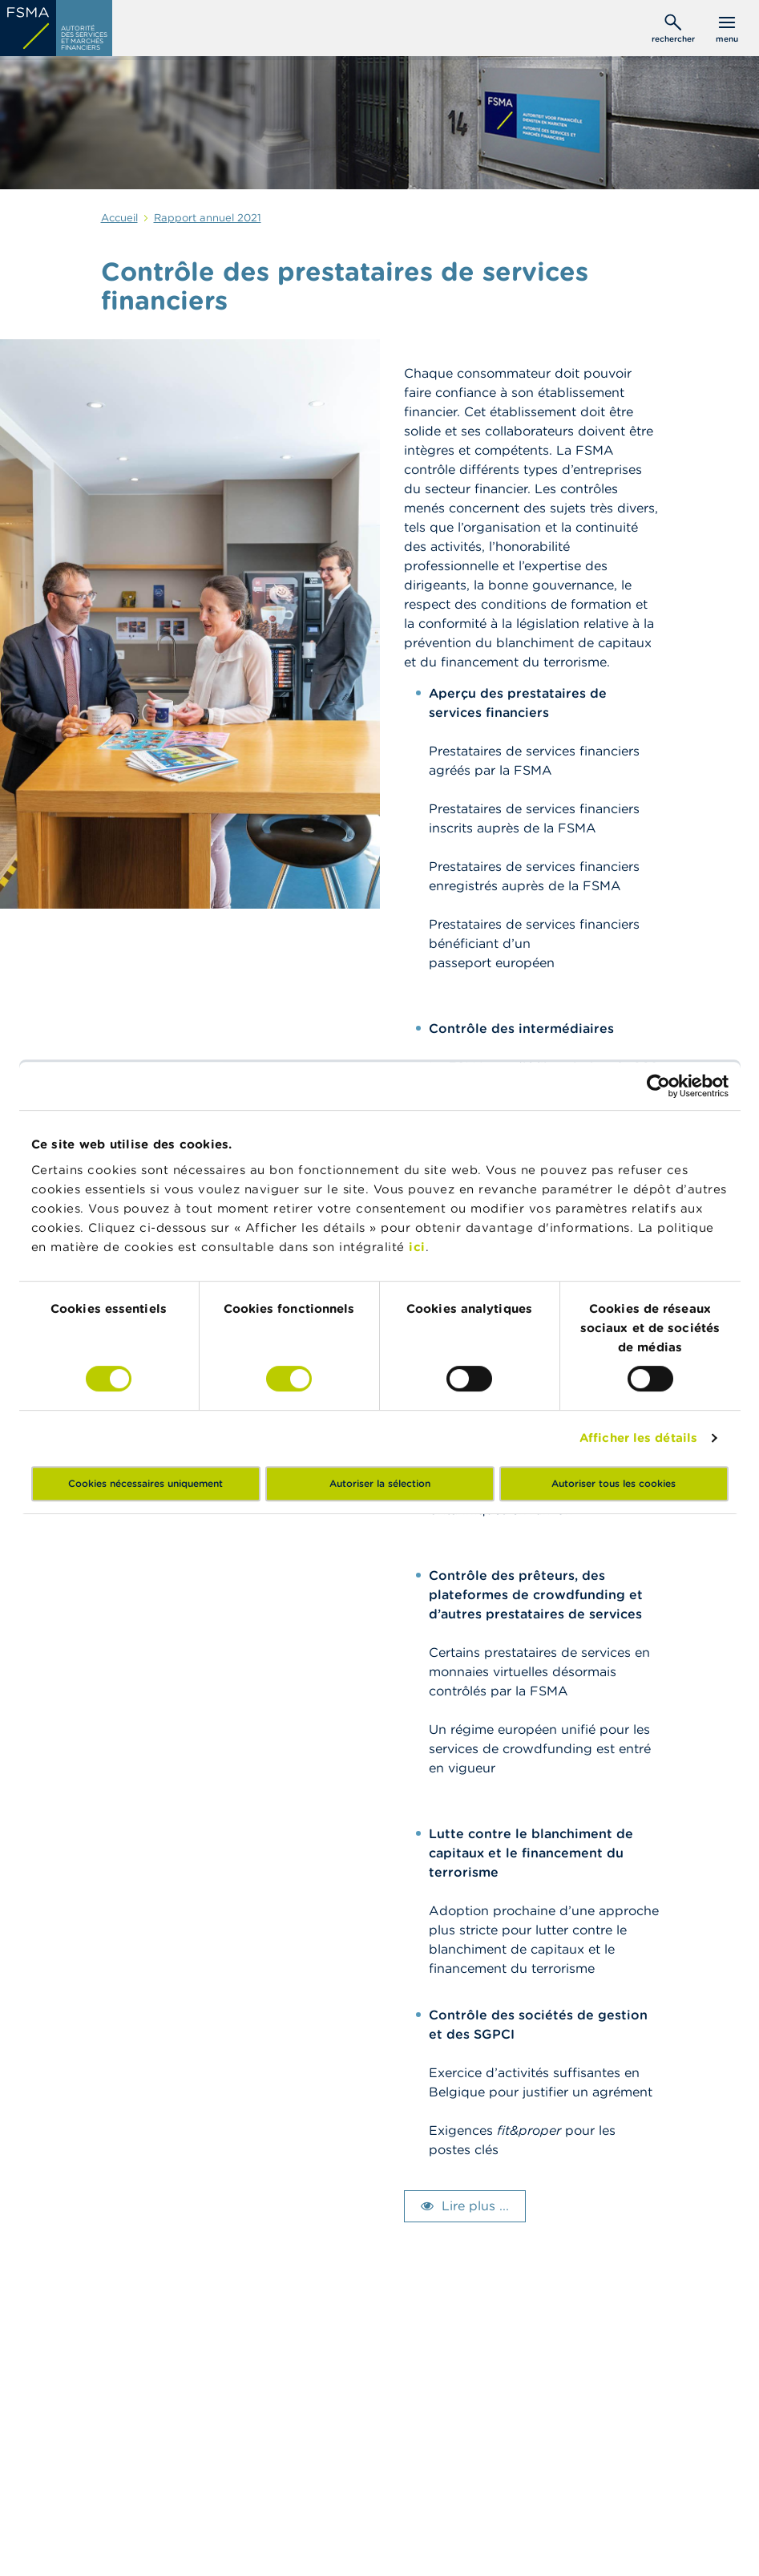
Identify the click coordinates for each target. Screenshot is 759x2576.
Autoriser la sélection (379, 1483)
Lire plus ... (475, 2205)
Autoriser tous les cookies (613, 1483)
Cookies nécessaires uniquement (145, 1483)
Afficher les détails (638, 1437)
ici (417, 1246)
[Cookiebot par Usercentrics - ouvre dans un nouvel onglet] (658, 1086)
